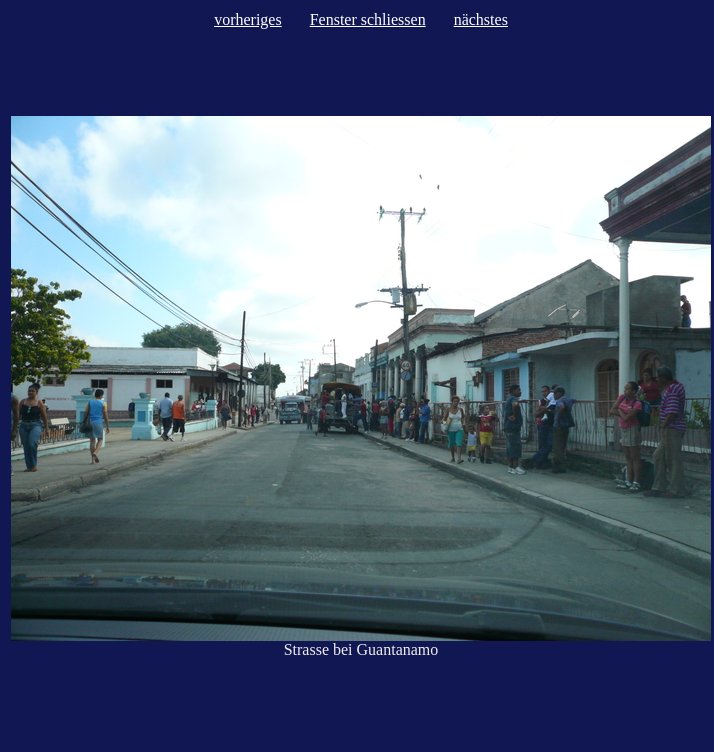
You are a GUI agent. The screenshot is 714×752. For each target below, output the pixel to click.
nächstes (481, 19)
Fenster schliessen (368, 19)
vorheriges (248, 19)
